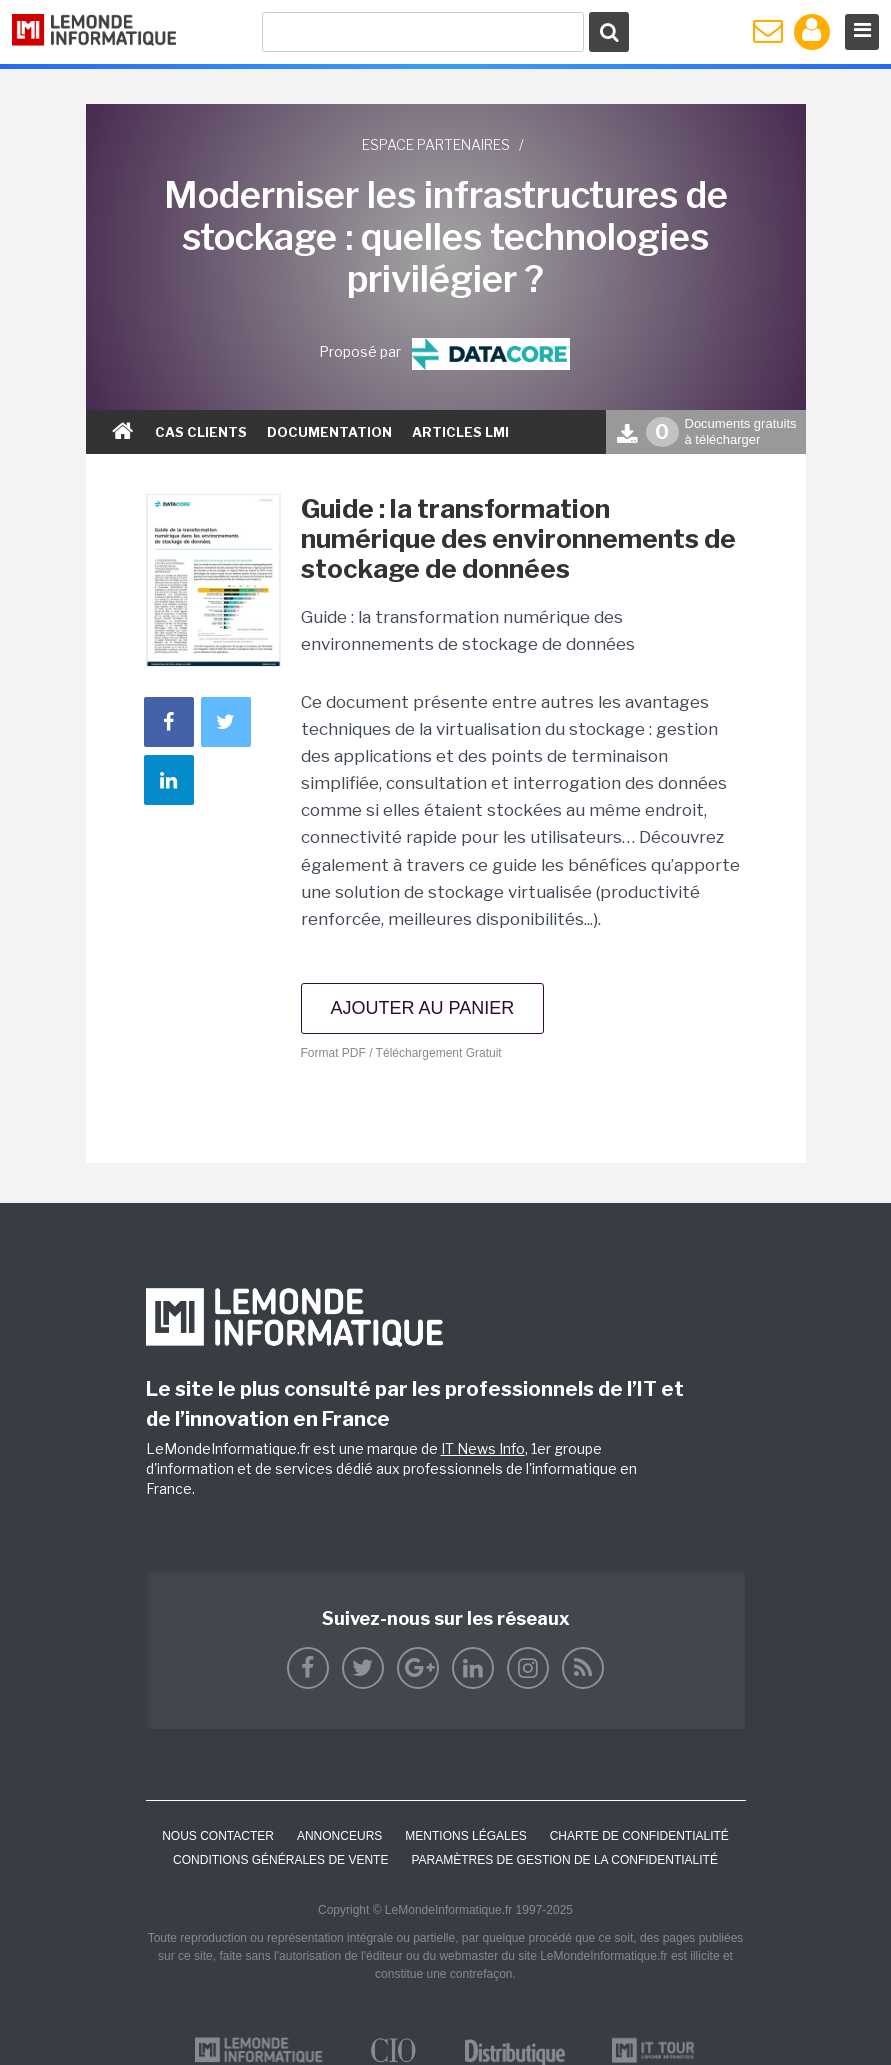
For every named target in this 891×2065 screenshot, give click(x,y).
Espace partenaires (436, 144)
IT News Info (483, 1448)
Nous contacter (218, 1836)
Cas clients (201, 432)
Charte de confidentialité (639, 1836)
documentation (329, 432)
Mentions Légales (465, 1836)
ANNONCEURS (339, 1836)
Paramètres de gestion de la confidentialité (564, 1860)
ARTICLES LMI (460, 432)
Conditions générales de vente (280, 1860)
